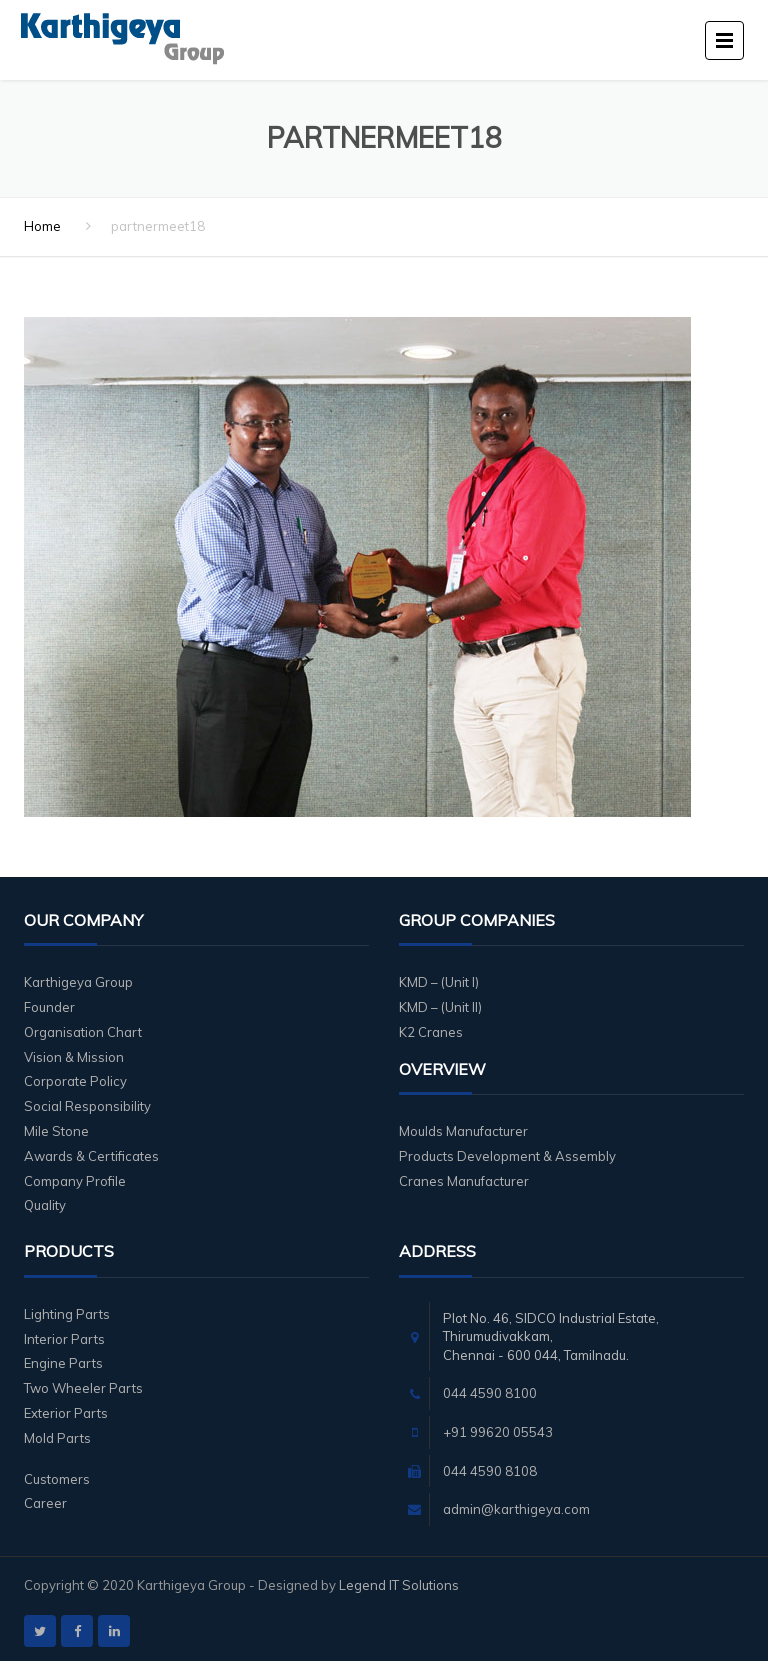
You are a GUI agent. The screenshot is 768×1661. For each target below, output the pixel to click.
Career (45, 1503)
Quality (45, 1205)
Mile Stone (56, 1131)
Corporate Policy (75, 1081)
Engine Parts (63, 1363)
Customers (57, 1479)
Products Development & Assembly (507, 1156)
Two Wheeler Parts (83, 1388)
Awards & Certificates (91, 1156)
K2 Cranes (431, 1032)
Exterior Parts (66, 1413)
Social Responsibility (87, 1106)
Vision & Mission (74, 1057)
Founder (49, 1007)
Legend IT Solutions (399, 1585)
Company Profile (75, 1181)
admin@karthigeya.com (516, 1509)
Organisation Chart (83, 1032)
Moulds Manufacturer (463, 1131)
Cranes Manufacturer (464, 1181)
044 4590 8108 (490, 1471)
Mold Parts (57, 1438)
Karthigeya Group (78, 982)
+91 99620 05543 (498, 1432)
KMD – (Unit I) (439, 982)
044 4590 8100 (490, 1393)
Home (42, 226)
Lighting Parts (67, 1314)
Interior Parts (64, 1339)
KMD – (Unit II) (440, 1007)
